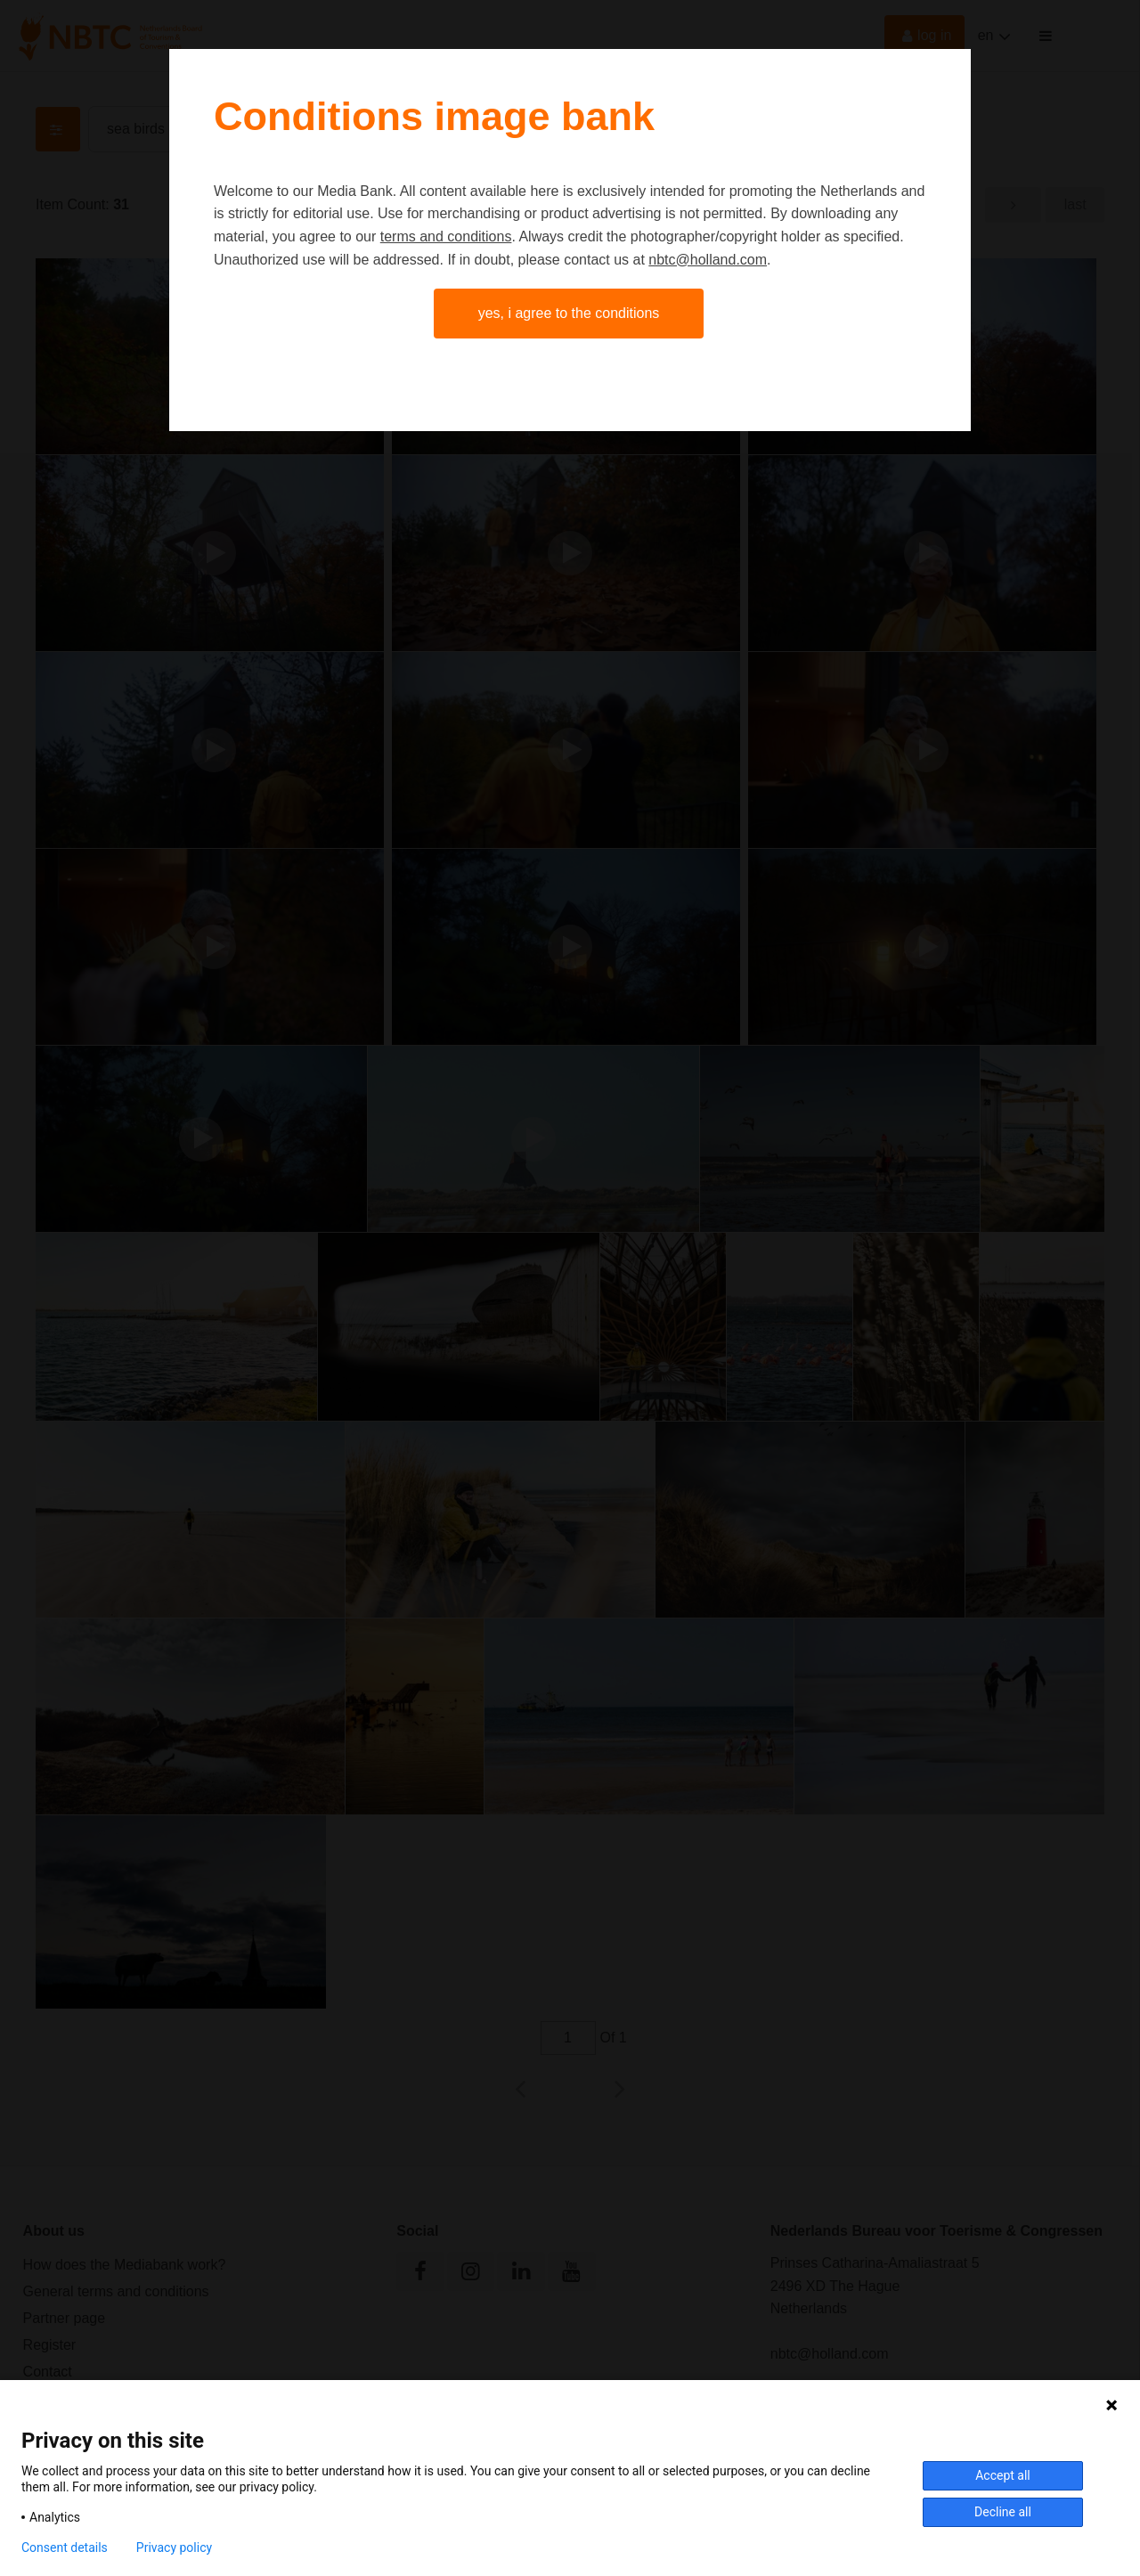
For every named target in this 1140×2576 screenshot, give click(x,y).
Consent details (64, 2547)
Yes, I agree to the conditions (569, 313)
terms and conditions (446, 236)
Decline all (1002, 2512)
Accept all (1002, 2475)
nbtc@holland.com (707, 259)
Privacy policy (174, 2547)
